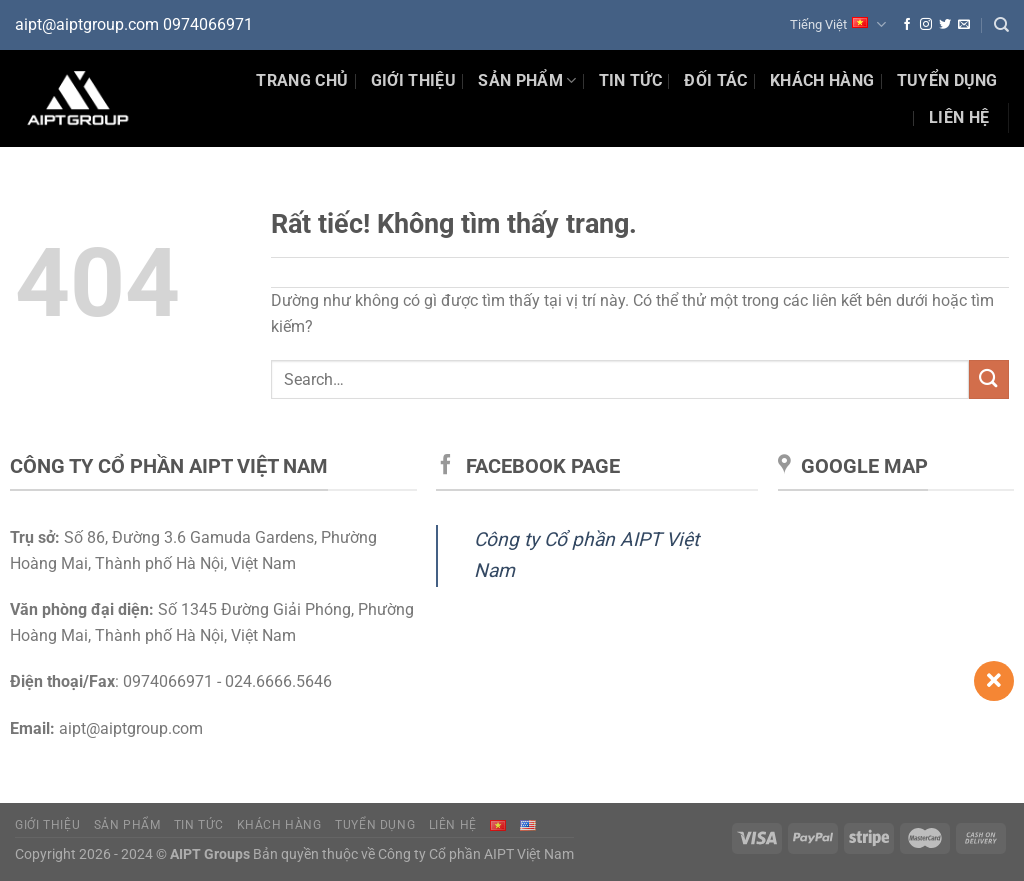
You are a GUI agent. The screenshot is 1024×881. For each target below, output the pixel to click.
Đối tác (715, 80)
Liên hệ (959, 117)
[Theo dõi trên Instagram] (926, 25)
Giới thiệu (413, 80)
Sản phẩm (527, 81)
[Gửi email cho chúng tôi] (964, 25)
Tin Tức (630, 80)
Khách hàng (822, 80)
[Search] (1001, 25)
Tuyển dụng (947, 80)
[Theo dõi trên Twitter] (945, 25)
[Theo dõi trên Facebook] (907, 25)
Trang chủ (302, 80)
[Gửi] (989, 379)
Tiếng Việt (838, 24)
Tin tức (198, 825)
